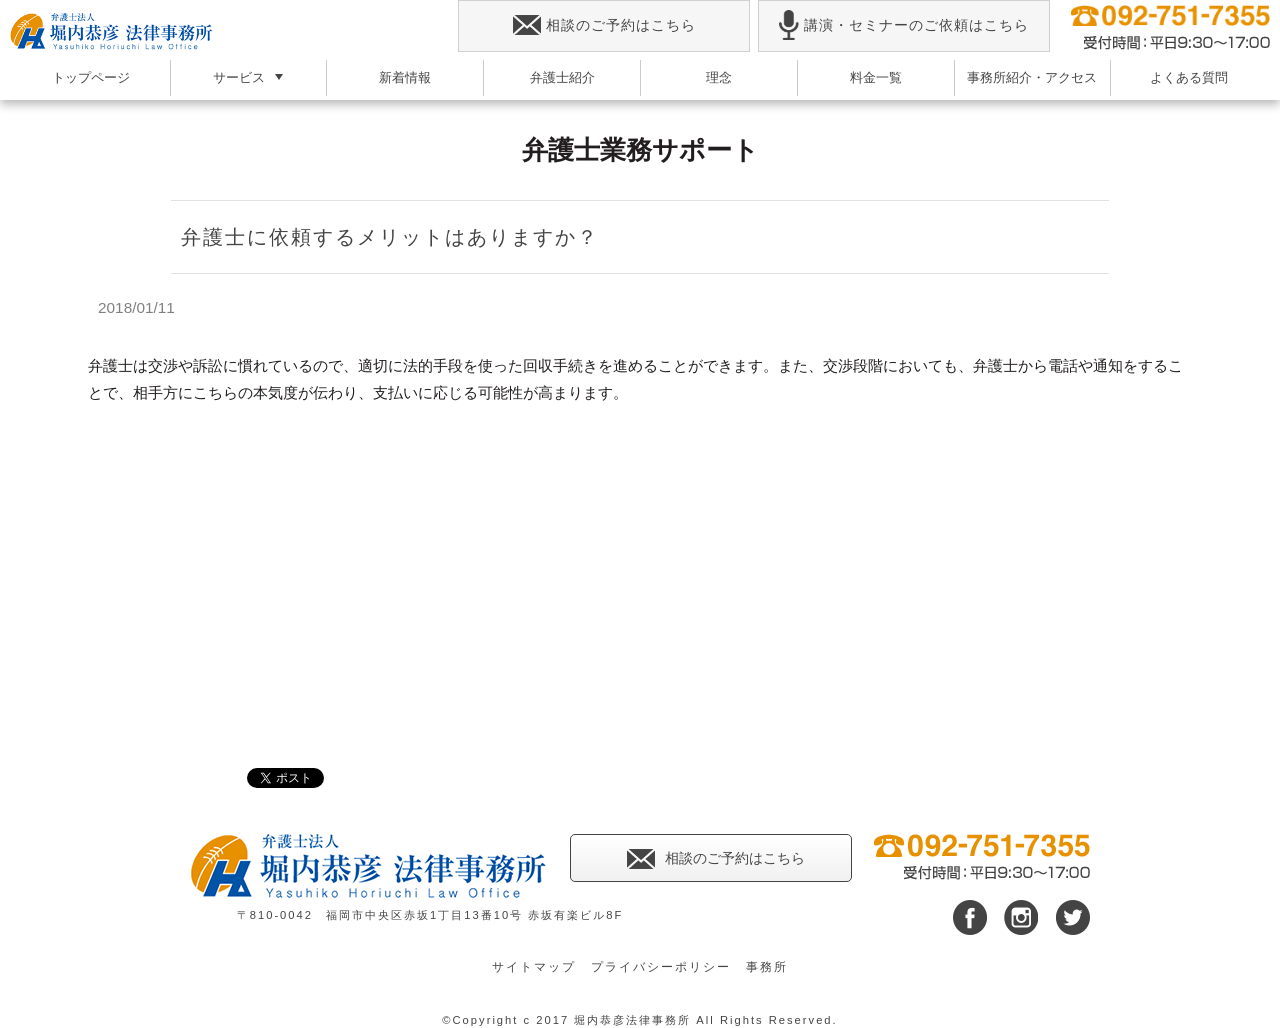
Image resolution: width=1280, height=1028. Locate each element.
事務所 (767, 967)
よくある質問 (1189, 77)
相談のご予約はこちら (604, 25)
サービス (239, 77)
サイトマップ (534, 967)
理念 (719, 77)
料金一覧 (876, 77)
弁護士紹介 (562, 77)
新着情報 (405, 77)
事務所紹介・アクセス (1032, 77)
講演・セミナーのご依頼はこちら (903, 25)
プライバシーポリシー (661, 967)
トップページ (91, 77)
